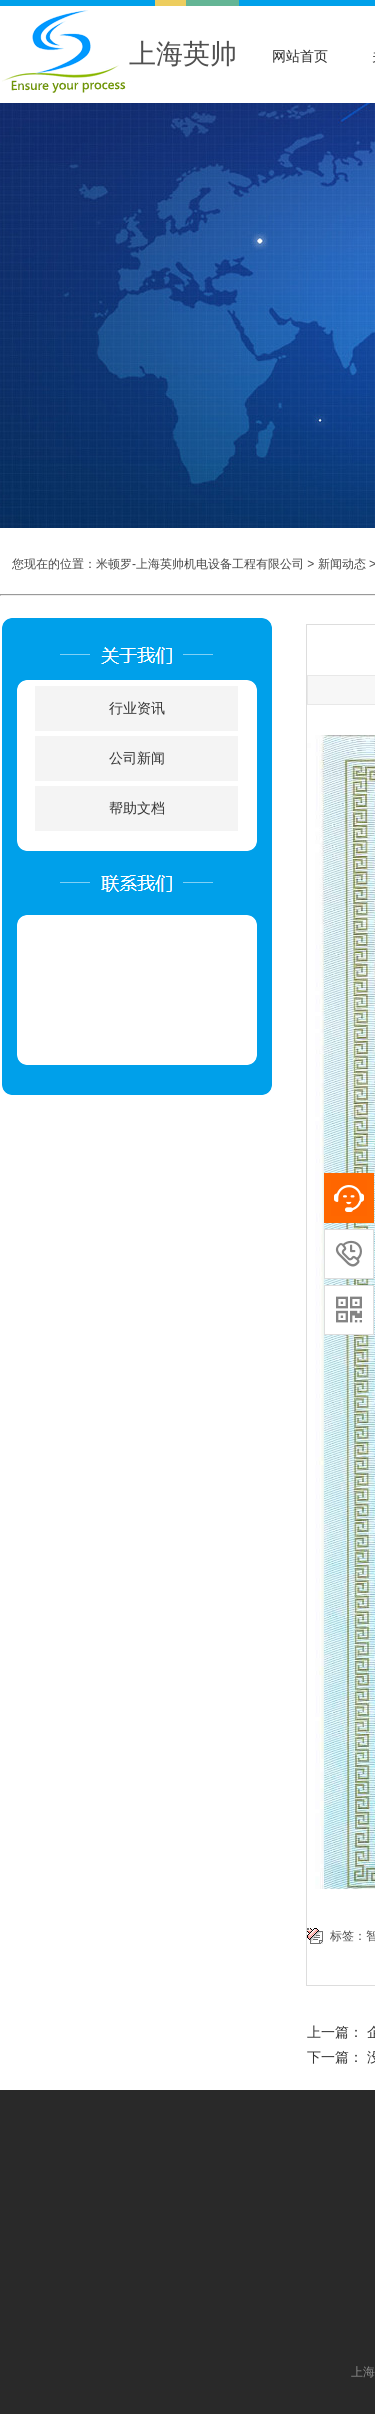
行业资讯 (137, 708)
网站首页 (300, 56)
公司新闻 (137, 758)
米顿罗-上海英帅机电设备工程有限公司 (200, 564)
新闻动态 (342, 564)
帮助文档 (137, 808)
